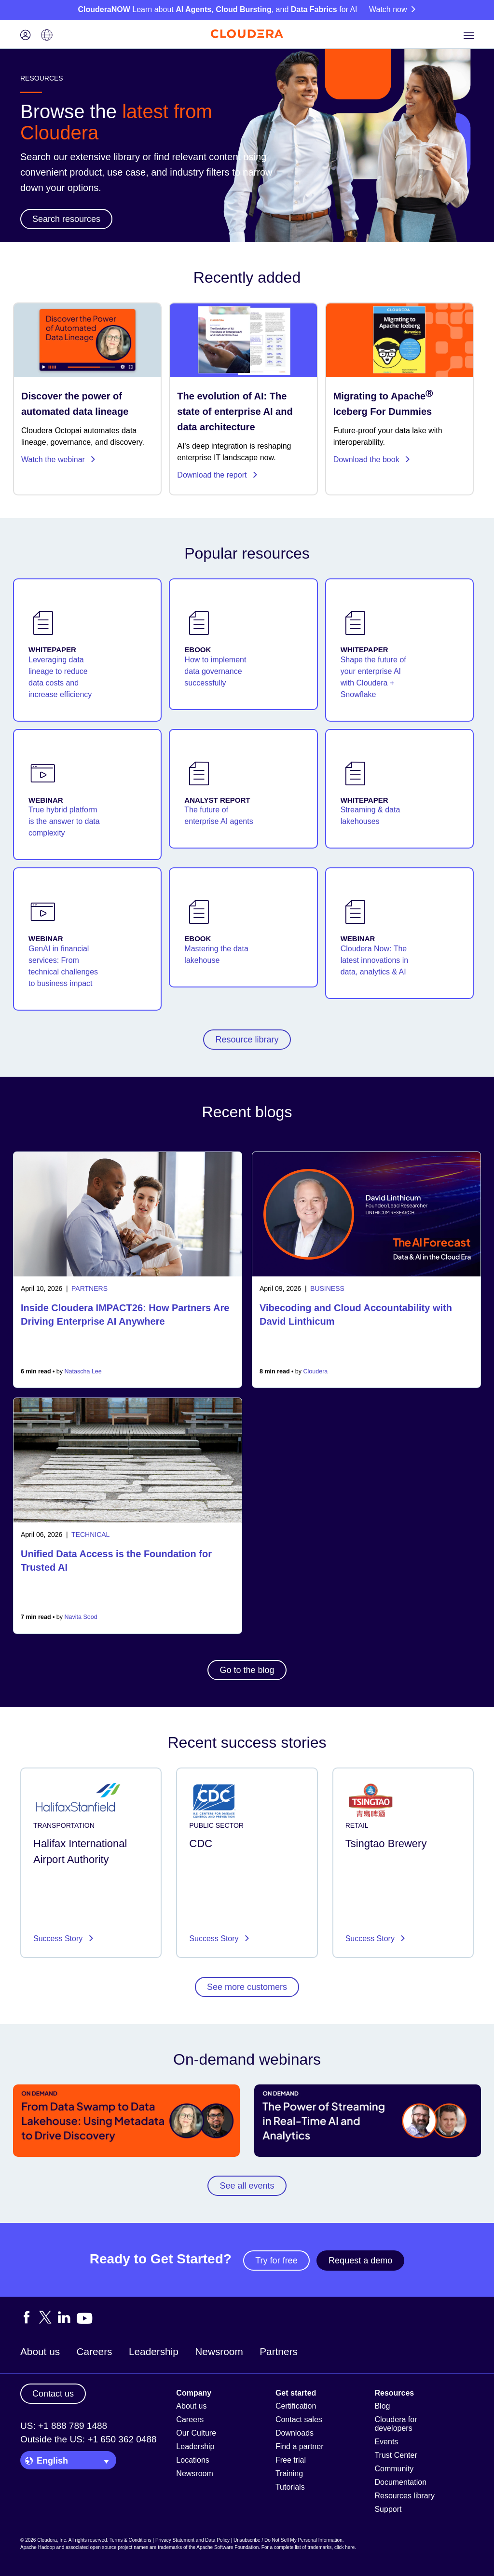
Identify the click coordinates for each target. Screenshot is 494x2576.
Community (393, 2469)
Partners (279, 2351)
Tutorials (290, 2487)
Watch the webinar (58, 459)
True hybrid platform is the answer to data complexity (64, 821)
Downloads (294, 2433)
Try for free (276, 2260)
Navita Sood (81, 1617)
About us (40, 2351)
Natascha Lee (83, 1371)
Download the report (217, 475)
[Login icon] (25, 36)
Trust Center (395, 2455)
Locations (192, 2460)
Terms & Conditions (130, 2540)
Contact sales (298, 2419)
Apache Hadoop (37, 2547)
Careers (94, 2351)
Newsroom (219, 2351)
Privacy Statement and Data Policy (192, 2540)
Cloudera (315, 1371)
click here (344, 2547)
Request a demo (360, 2260)
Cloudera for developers (395, 2423)
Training (289, 2473)
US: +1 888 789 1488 (63, 2426)
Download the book (372, 459)
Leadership (153, 2351)
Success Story (59, 1938)
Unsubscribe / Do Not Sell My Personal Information (288, 2540)
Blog (382, 2406)
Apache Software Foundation (227, 2547)
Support (387, 2509)
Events (386, 2442)
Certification (295, 2406)
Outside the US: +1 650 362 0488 (88, 2439)
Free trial (290, 2460)
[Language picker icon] (47, 36)
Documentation (400, 2482)
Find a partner (299, 2446)
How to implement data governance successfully (215, 671)
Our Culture (196, 2433)
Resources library (404, 2496)
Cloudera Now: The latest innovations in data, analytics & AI (375, 960)
